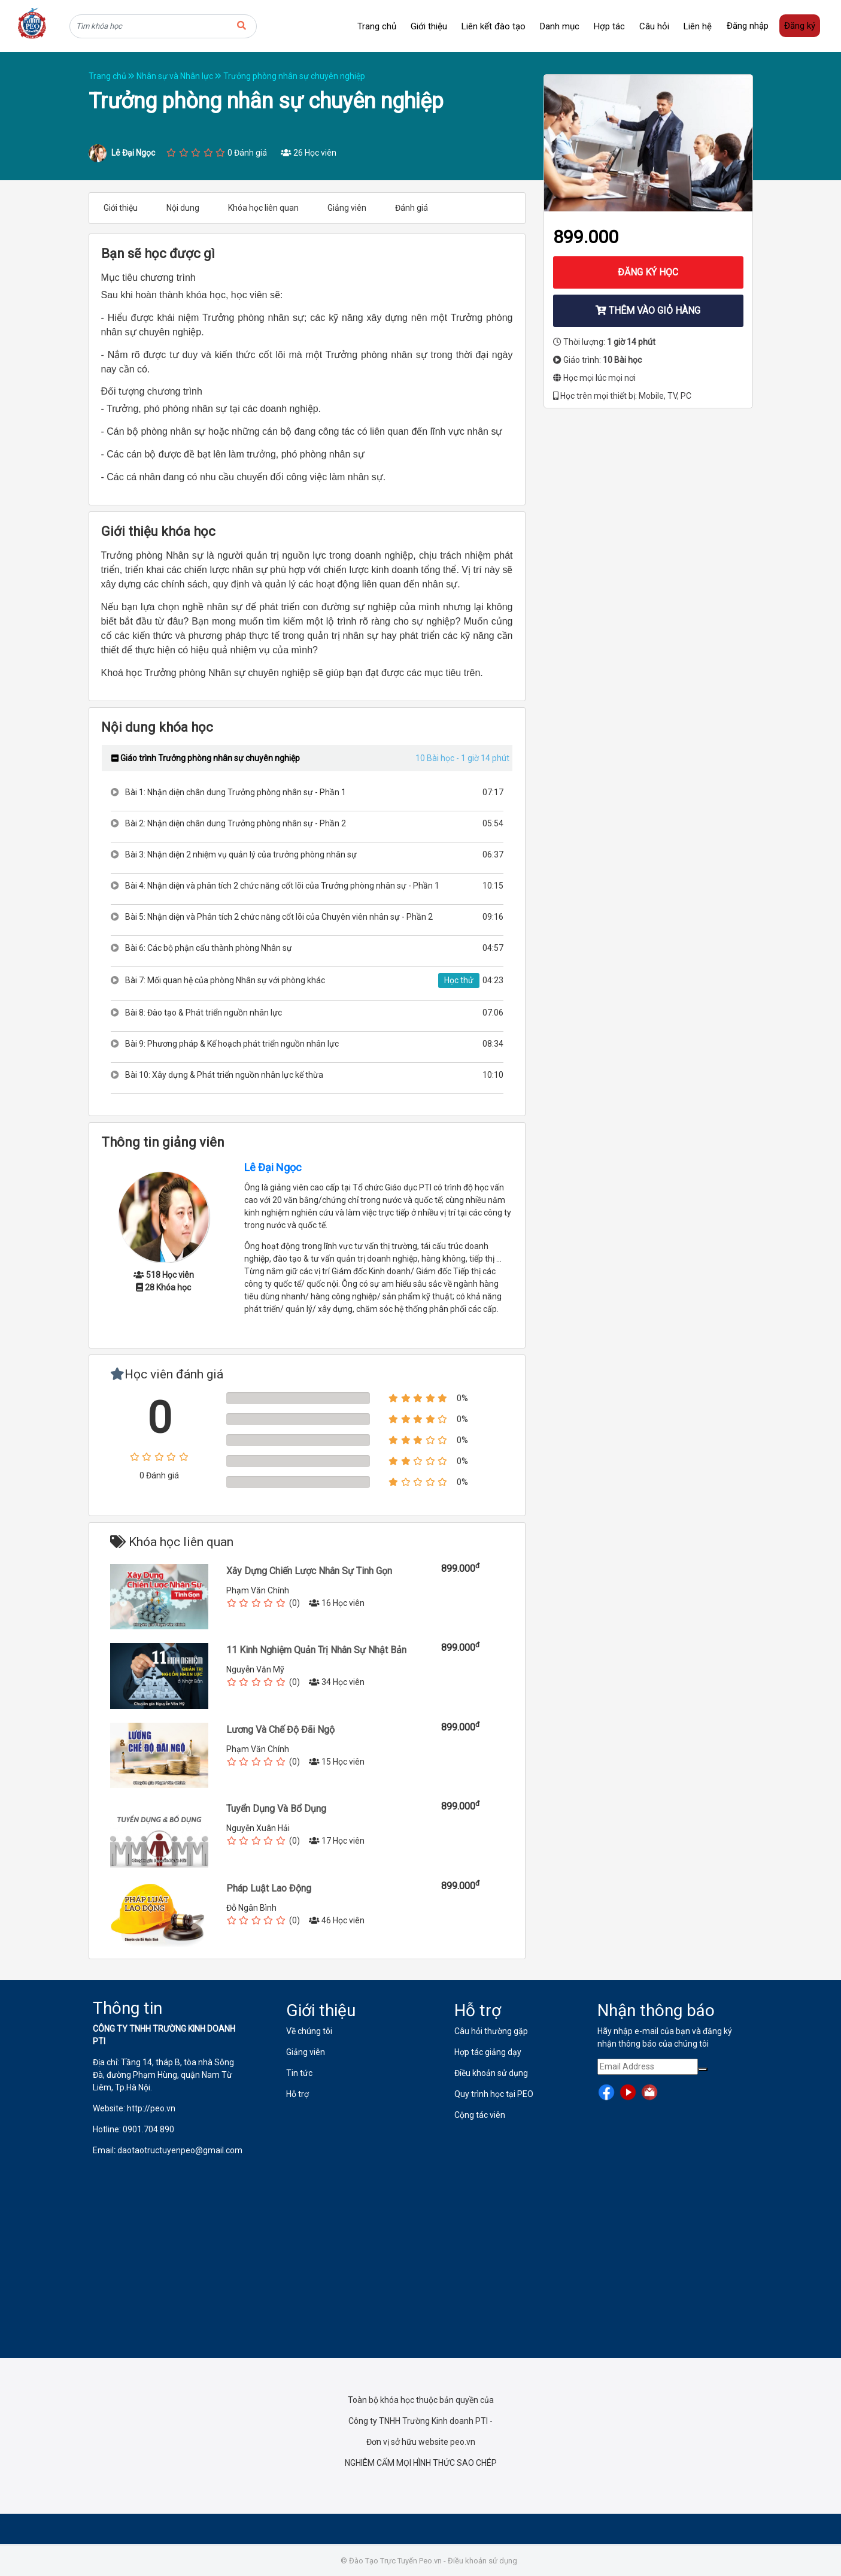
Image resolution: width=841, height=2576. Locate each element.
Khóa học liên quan (263, 208)
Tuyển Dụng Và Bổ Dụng (276, 1808)
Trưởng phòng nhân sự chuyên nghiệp (294, 76)
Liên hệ (698, 26)
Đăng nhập (748, 25)
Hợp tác (609, 26)
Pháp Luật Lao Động (268, 1888)
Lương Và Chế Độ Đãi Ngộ (280, 1729)
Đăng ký (799, 25)
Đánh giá (411, 208)
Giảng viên (346, 208)
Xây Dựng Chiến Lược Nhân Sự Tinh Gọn (309, 1571)
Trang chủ (376, 26)
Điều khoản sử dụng (482, 2560)
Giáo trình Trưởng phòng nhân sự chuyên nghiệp (205, 758)
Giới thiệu (429, 26)
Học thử (458, 980)
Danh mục (559, 26)
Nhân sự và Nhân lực (179, 76)
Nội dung (182, 208)
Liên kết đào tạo (494, 26)
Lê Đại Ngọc (273, 1167)
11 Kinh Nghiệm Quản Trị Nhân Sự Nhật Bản (316, 1650)
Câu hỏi (654, 26)
